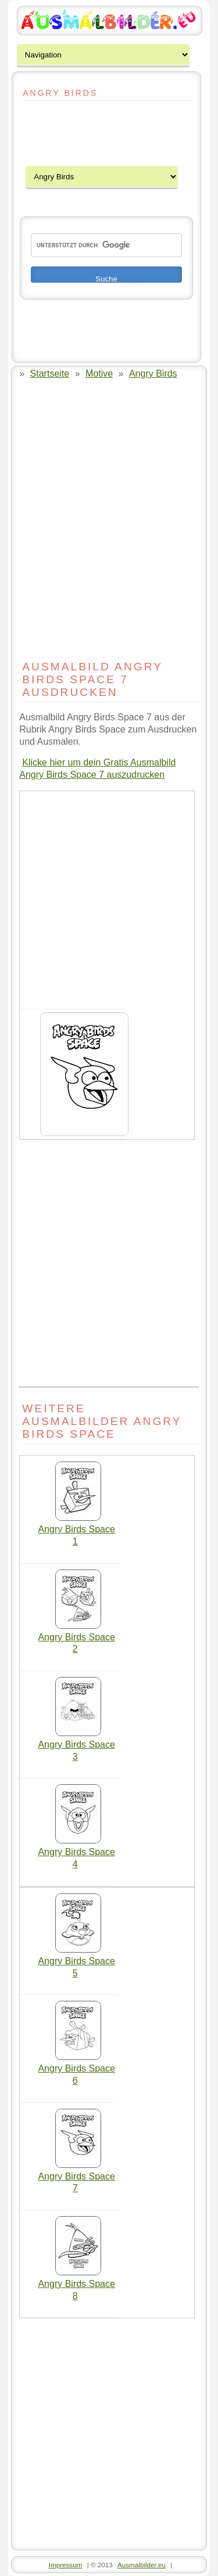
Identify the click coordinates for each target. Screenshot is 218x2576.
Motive (99, 373)
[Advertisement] (55, 134)
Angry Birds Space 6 (76, 2070)
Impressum (66, 2564)
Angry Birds (153, 373)
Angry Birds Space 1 (76, 1531)
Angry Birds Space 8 (76, 2285)
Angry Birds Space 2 (76, 1638)
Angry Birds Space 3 (76, 1746)
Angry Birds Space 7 (76, 2178)
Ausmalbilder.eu (141, 2564)
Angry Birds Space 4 (76, 1853)
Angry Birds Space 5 (76, 1962)
